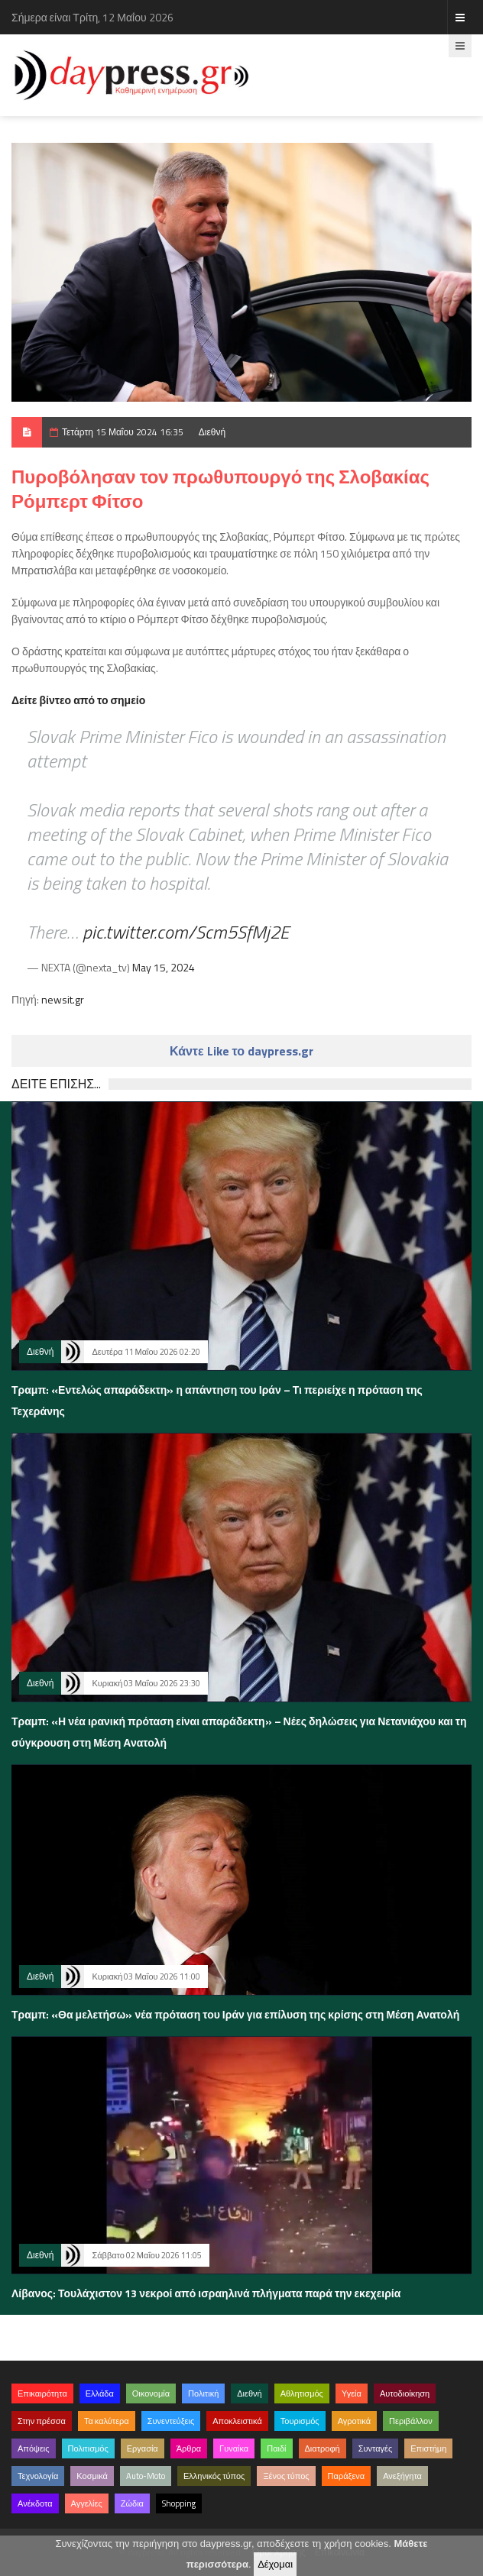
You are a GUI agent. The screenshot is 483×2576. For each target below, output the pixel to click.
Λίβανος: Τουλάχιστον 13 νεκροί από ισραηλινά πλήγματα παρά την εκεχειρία (205, 2293)
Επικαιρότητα (42, 2393)
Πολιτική (203, 2393)
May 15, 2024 (163, 967)
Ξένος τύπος (286, 2476)
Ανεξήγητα (402, 2476)
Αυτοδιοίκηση (405, 2393)
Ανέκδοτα (35, 2503)
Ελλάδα (100, 2393)
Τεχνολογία (38, 2476)
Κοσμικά (92, 2476)
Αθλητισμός (301, 2393)
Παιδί (276, 2448)
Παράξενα (346, 2476)
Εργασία (142, 2448)
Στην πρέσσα (42, 2421)
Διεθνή (212, 432)
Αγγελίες (86, 2503)
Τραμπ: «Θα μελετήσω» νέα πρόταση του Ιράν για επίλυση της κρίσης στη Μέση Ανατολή (235, 2014)
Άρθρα (189, 2448)
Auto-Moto (145, 2476)
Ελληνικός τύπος (214, 2476)
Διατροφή (322, 2448)
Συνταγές (375, 2448)
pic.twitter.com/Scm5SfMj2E (186, 931)
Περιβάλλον (411, 2421)
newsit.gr (62, 999)
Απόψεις (34, 2448)
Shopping (179, 2503)
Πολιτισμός (88, 2448)
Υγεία (351, 2393)
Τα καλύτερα (106, 2421)
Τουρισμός (299, 2421)
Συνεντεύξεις (171, 2421)
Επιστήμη (428, 2448)
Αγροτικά (354, 2421)
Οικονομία (151, 2393)
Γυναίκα (233, 2448)
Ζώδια (132, 2503)
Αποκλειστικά (237, 2421)
